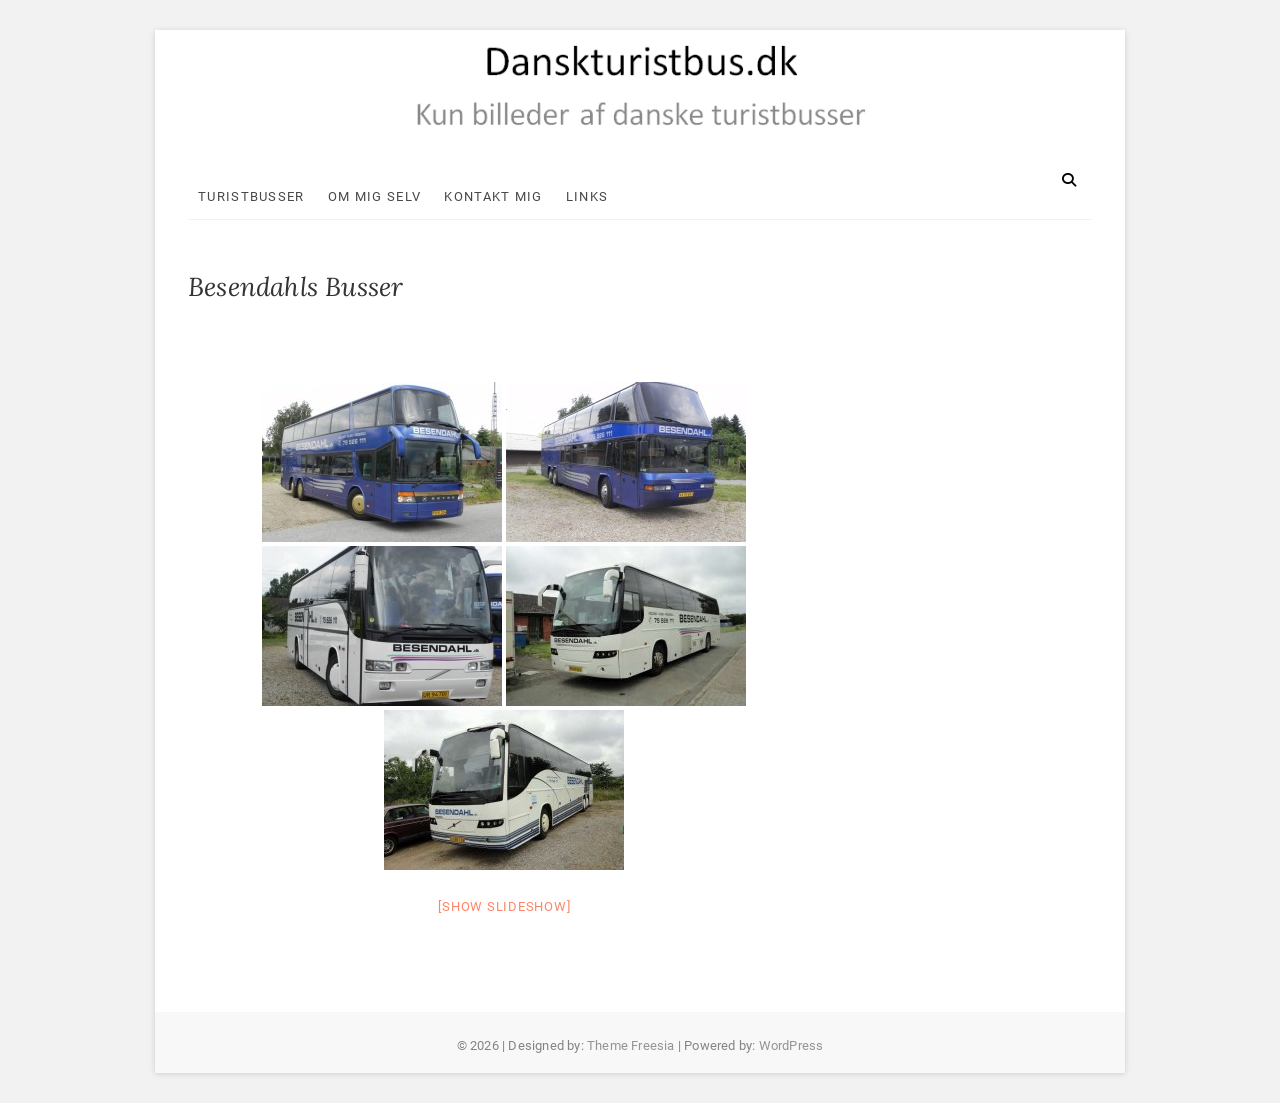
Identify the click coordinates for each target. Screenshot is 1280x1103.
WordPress (791, 1045)
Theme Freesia (631, 1045)
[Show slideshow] (504, 906)
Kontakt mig (493, 196)
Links (587, 196)
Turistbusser (251, 196)
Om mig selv (374, 196)
